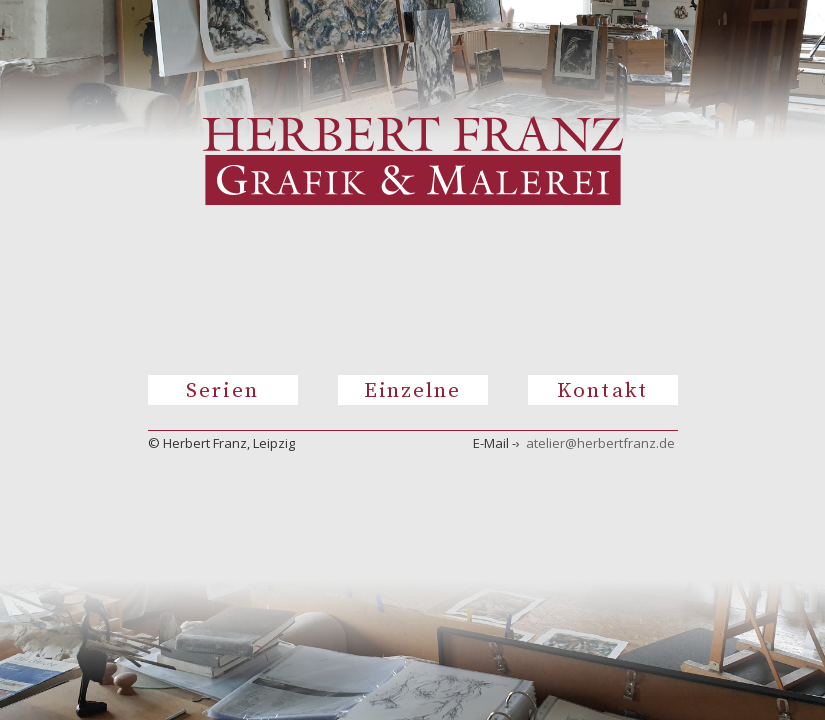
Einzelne (413, 391)
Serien (222, 391)
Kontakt (602, 391)
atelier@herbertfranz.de (600, 443)
